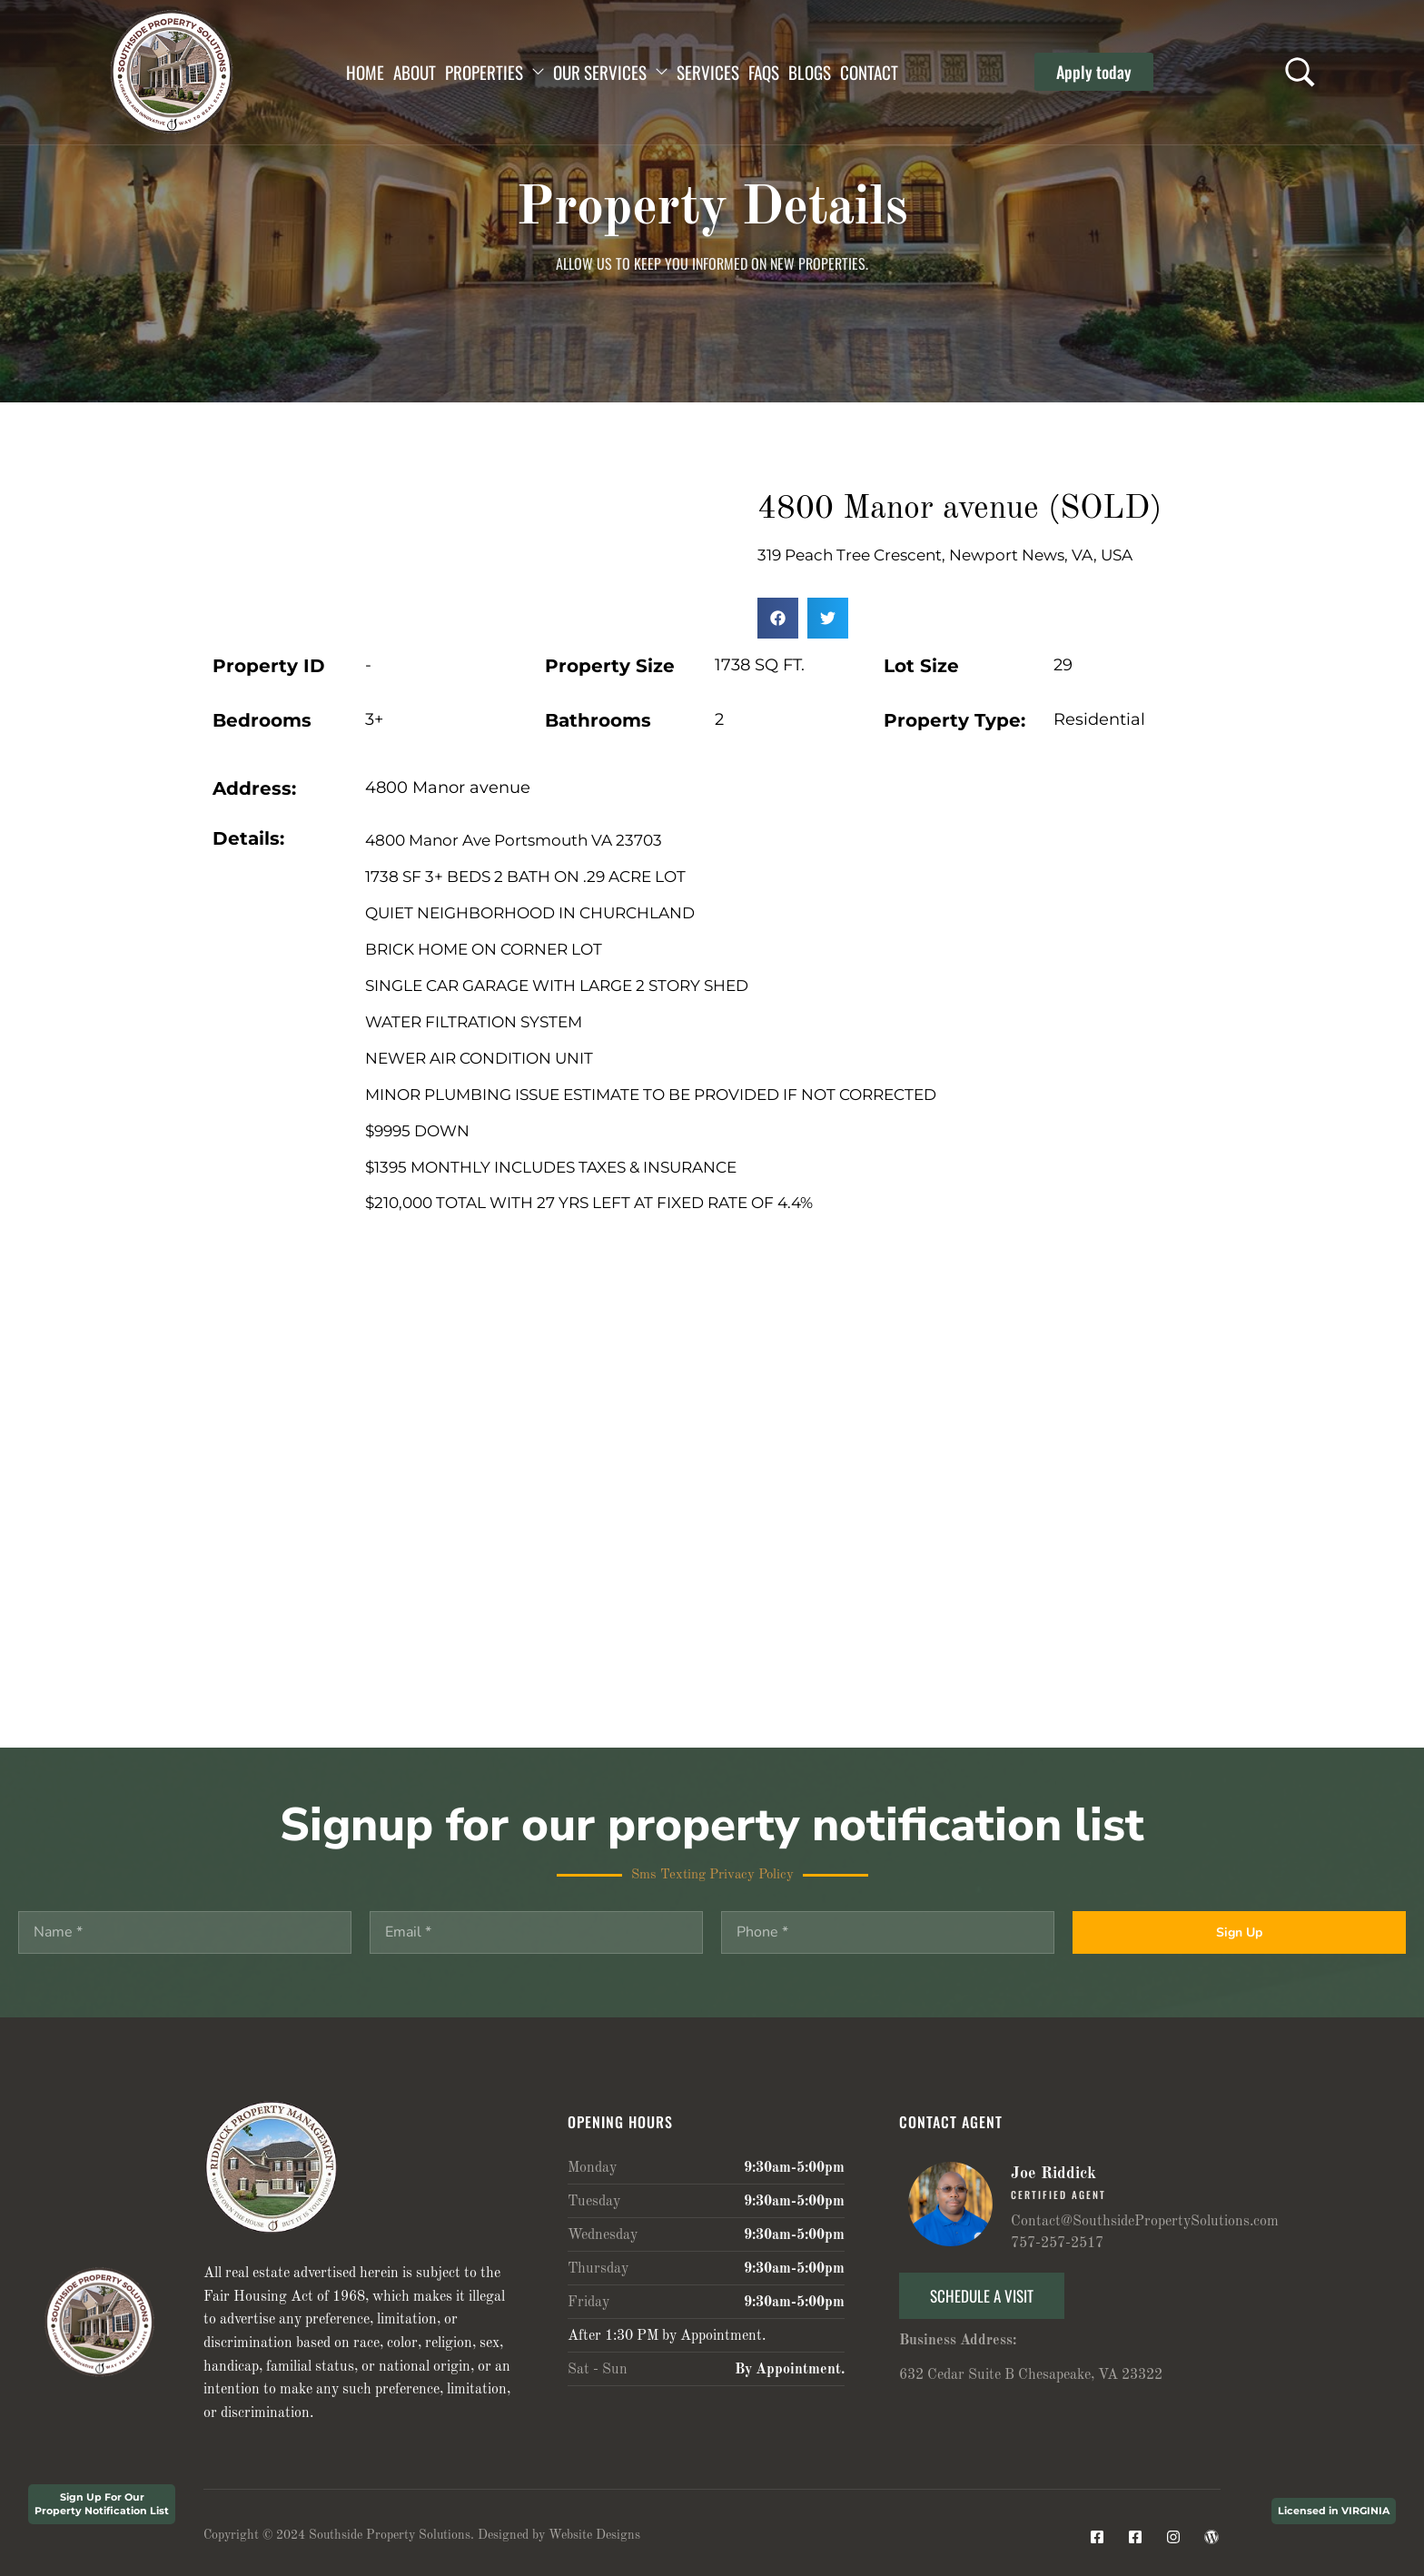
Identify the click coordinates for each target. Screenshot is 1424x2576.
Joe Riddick (1053, 2173)
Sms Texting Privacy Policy (712, 1875)
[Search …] (1300, 72)
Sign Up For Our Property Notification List (102, 2504)
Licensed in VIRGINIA (1333, 2510)
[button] (1093, 72)
